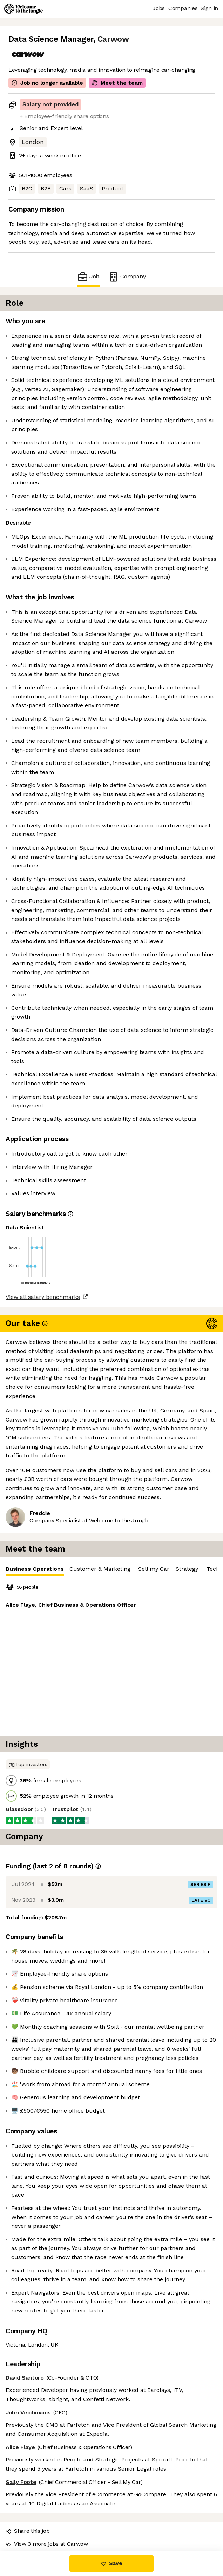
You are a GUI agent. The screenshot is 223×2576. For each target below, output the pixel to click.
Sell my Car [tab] (153, 1569)
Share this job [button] (28, 2531)
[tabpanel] (111, 1656)
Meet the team (117, 82)
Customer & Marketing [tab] (99, 1569)
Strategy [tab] (187, 1569)
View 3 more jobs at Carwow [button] (47, 2544)
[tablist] (111, 1569)
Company (127, 276)
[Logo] (23, 9)
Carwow (113, 39)
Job (88, 276)
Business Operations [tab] (35, 1571)
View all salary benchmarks (43, 1297)
